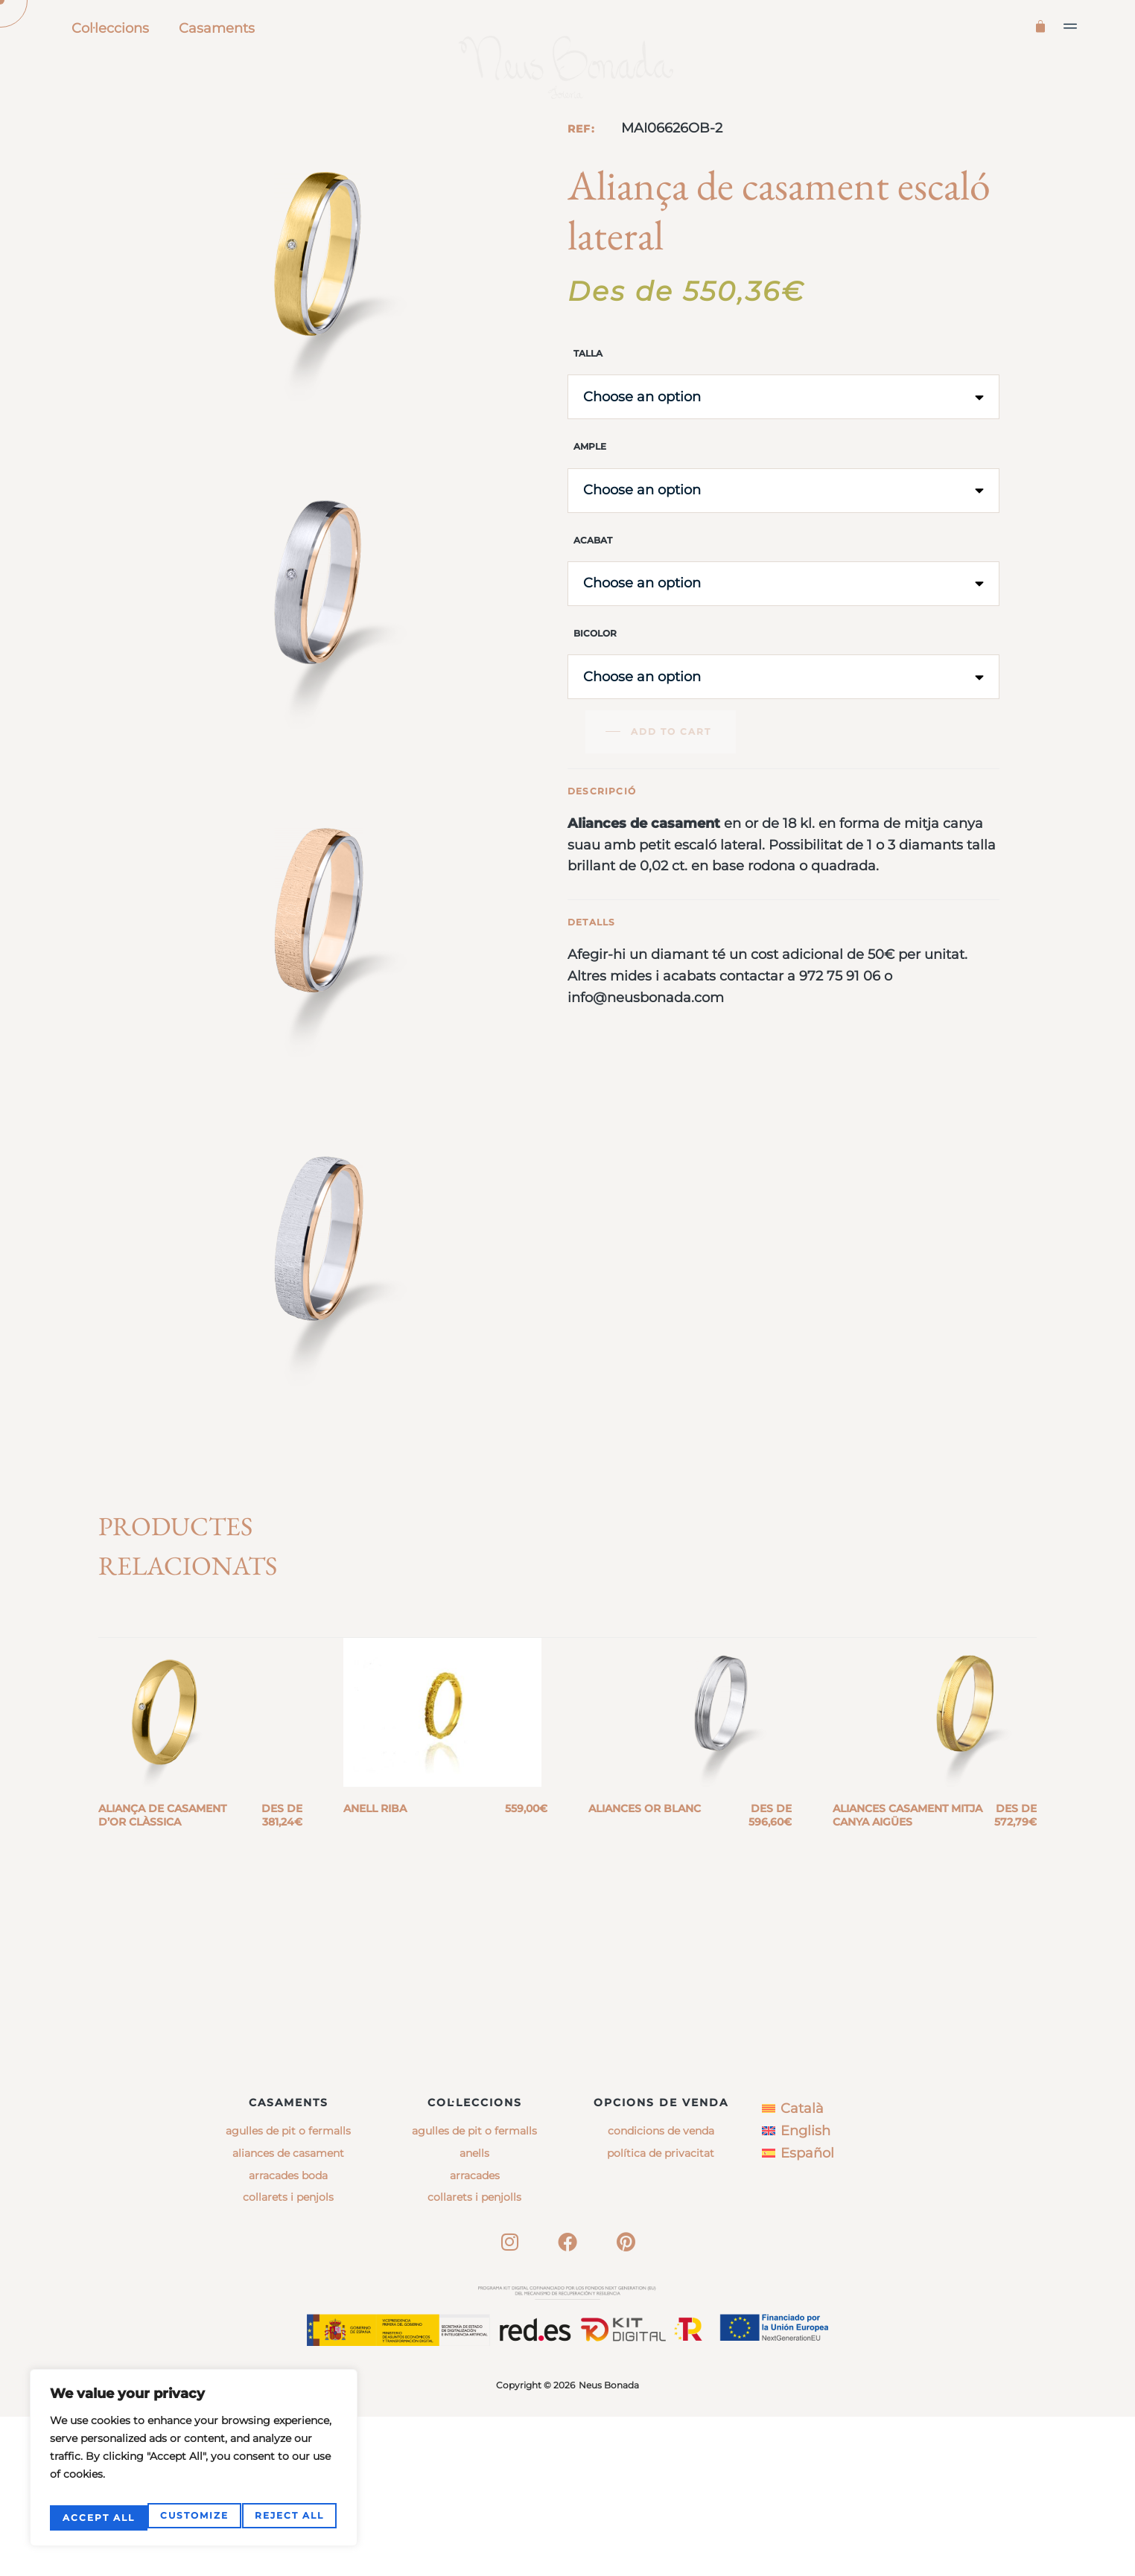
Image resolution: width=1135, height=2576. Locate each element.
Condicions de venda (661, 2291)
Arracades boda (288, 2334)
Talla (588, 417)
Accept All (290, 2517)
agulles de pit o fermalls (474, 2291)
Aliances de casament (288, 2312)
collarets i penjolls (474, 2357)
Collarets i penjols (288, 2357)
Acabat (592, 604)
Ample (589, 511)
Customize (95, 2517)
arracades (475, 2334)
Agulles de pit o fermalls (288, 2291)
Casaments (217, 28)
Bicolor (595, 697)
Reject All (191, 2517)
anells (474, 2312)
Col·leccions (110, 28)
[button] (1071, 26)
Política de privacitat (660, 2312)
